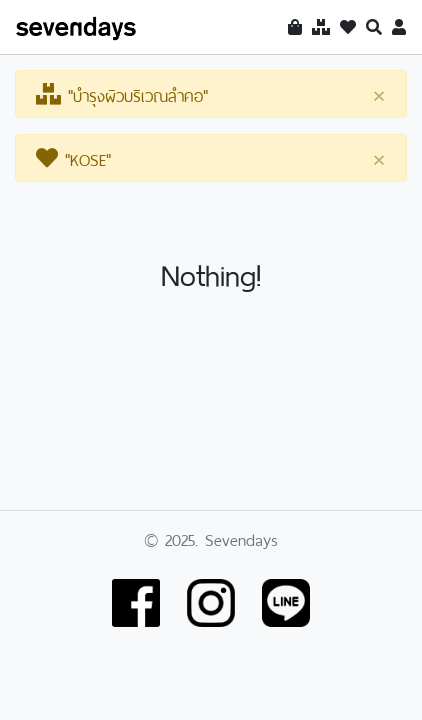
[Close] (379, 95)
